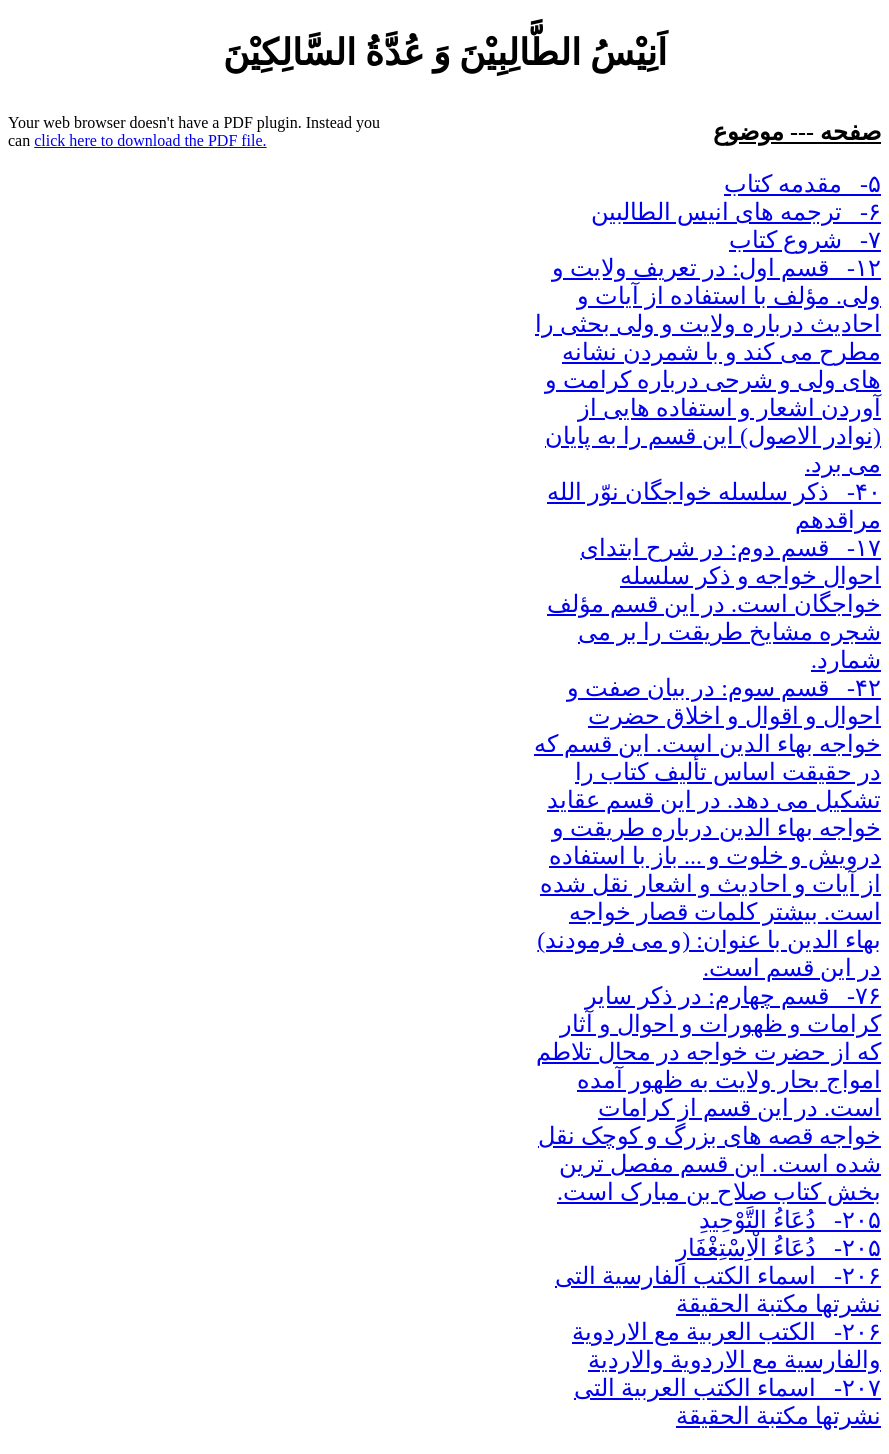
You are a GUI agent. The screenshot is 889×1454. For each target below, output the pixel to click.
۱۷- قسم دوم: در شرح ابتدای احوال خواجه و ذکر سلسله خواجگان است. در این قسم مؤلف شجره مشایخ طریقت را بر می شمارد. (714, 604)
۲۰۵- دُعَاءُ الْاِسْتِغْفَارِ (778, 1248)
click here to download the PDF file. (150, 140)
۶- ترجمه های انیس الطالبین (736, 212)
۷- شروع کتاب (805, 240)
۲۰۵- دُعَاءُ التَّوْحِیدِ (790, 1220)
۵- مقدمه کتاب (802, 184)
